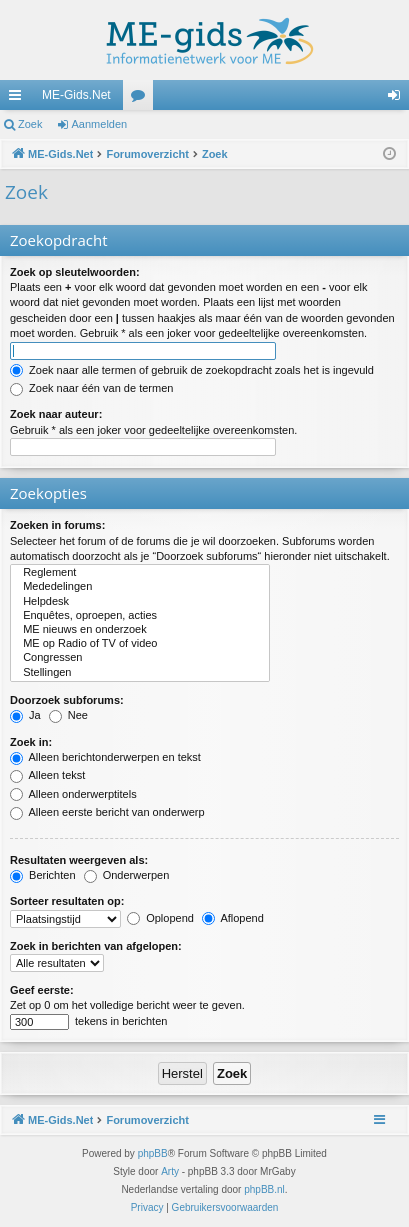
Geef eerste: (42, 990)
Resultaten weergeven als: (79, 860)
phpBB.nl (264, 1189)
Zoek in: (31, 742)
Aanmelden (100, 124)
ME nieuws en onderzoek (140, 630)
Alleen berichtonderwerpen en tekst (105, 757)
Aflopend (233, 918)
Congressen (140, 658)
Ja (25, 715)
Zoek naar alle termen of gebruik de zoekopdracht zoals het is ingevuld (192, 370)
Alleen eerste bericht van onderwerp (107, 812)
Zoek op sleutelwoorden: (75, 272)
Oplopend (160, 918)
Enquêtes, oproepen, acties (140, 616)
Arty (170, 1171)
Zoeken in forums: (57, 525)
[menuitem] (147, 1208)
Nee (68, 715)
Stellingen (140, 673)
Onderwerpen (127, 875)
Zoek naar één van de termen (91, 388)
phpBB (153, 1153)
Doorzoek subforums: (67, 700)
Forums (142, 99)
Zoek (30, 124)
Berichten (43, 875)
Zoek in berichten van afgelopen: (96, 946)
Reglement (140, 573)
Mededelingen (140, 587)
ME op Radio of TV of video (140, 644)
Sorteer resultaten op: (67, 901)
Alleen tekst (47, 775)
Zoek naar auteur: (56, 414)
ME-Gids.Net (76, 95)
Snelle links (19, 99)
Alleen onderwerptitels (73, 794)
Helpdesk (140, 602)
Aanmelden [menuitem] (398, 99)
